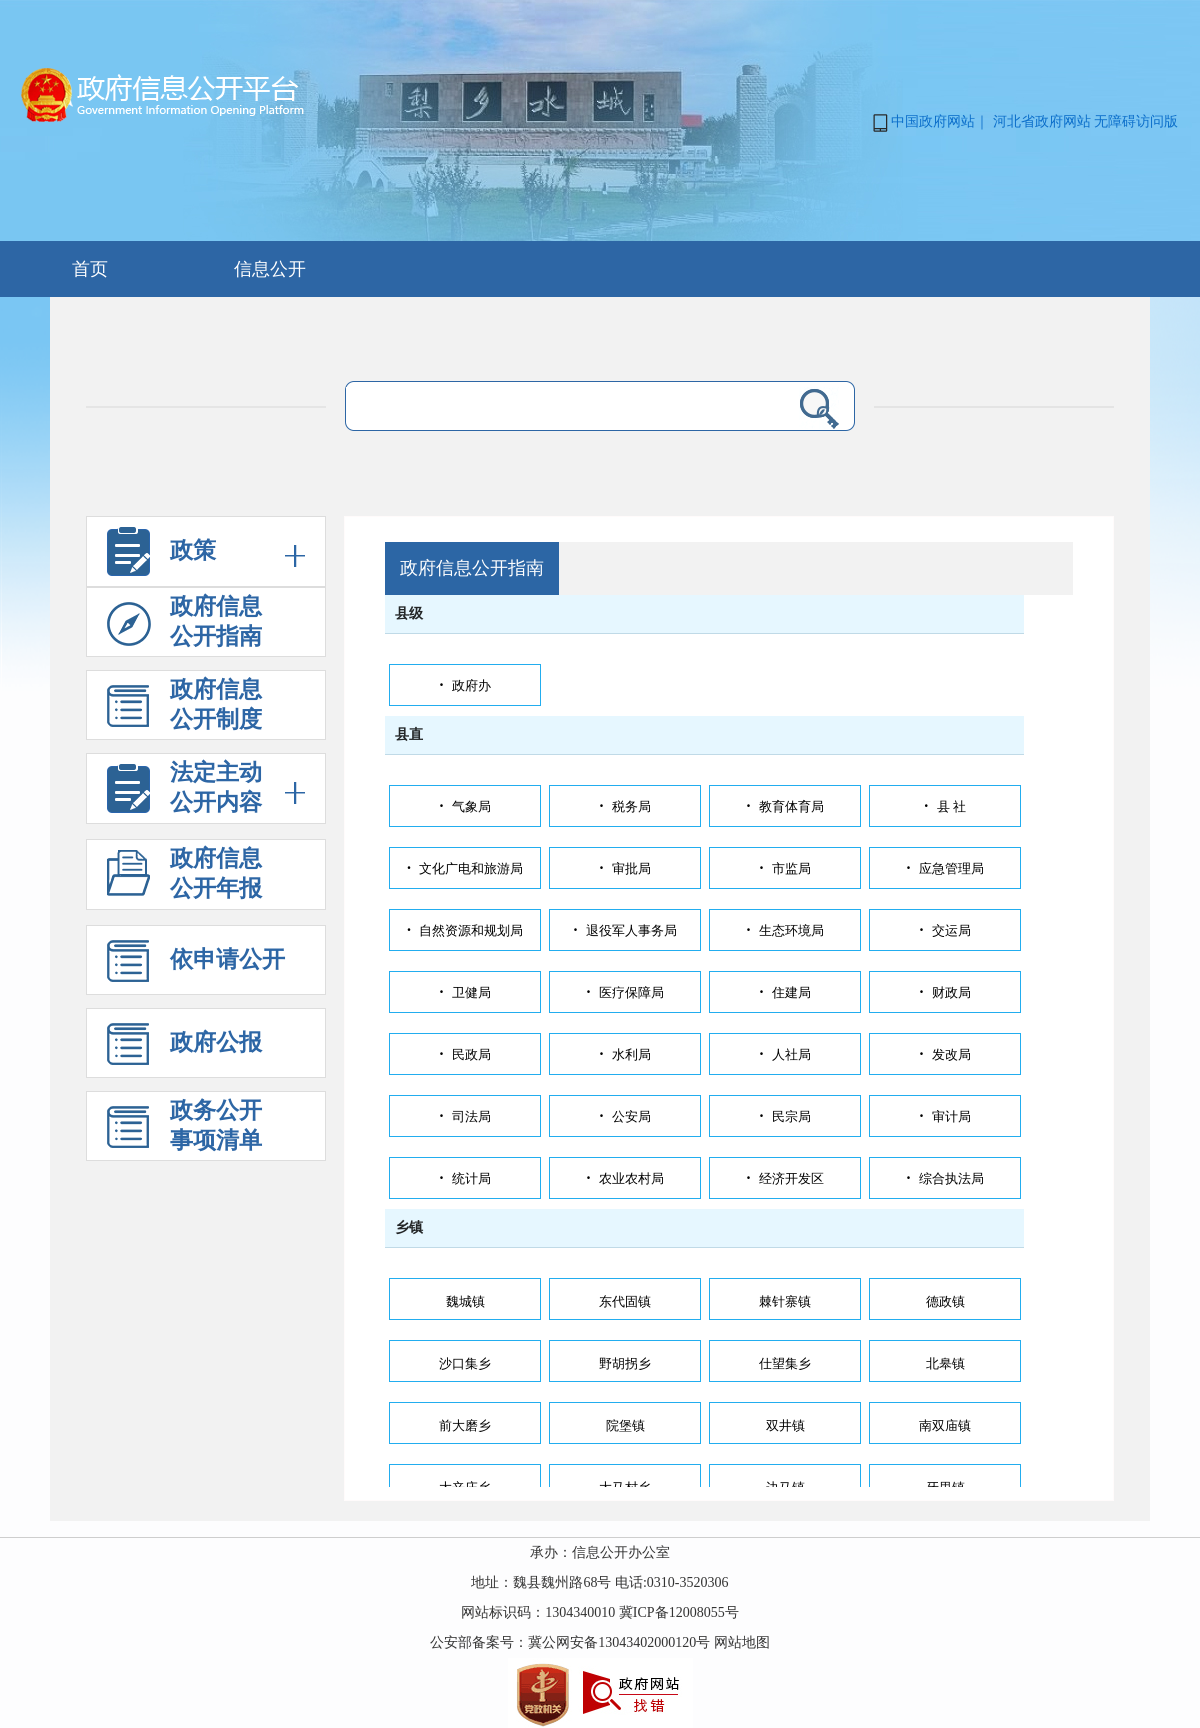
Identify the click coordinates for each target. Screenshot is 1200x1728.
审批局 (624, 868)
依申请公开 (196, 967)
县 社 (945, 806)
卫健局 (464, 992)
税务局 (624, 806)
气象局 (464, 806)
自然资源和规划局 (465, 930)
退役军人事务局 (624, 930)
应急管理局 (944, 868)
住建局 (784, 992)
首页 (90, 269)
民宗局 (784, 1116)
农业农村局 (624, 1178)
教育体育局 (784, 806)
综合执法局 (944, 1178)
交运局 (944, 930)
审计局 (944, 1116)
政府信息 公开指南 (184, 625)
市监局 (784, 868)
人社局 (784, 1054)
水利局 (624, 1054)
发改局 (944, 1054)
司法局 (464, 1116)
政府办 (464, 685)
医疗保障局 (624, 992)
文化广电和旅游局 (465, 868)
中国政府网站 (933, 121)
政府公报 (184, 1050)
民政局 (464, 1054)
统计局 (464, 1178)
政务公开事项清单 (184, 1129)
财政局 (944, 992)
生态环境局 (784, 930)
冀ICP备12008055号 (679, 1612)
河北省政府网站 (1042, 121)
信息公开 (270, 269)
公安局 (624, 1116)
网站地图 (742, 1642)
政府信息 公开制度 (184, 708)
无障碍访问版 (1136, 121)
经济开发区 (784, 1178)
